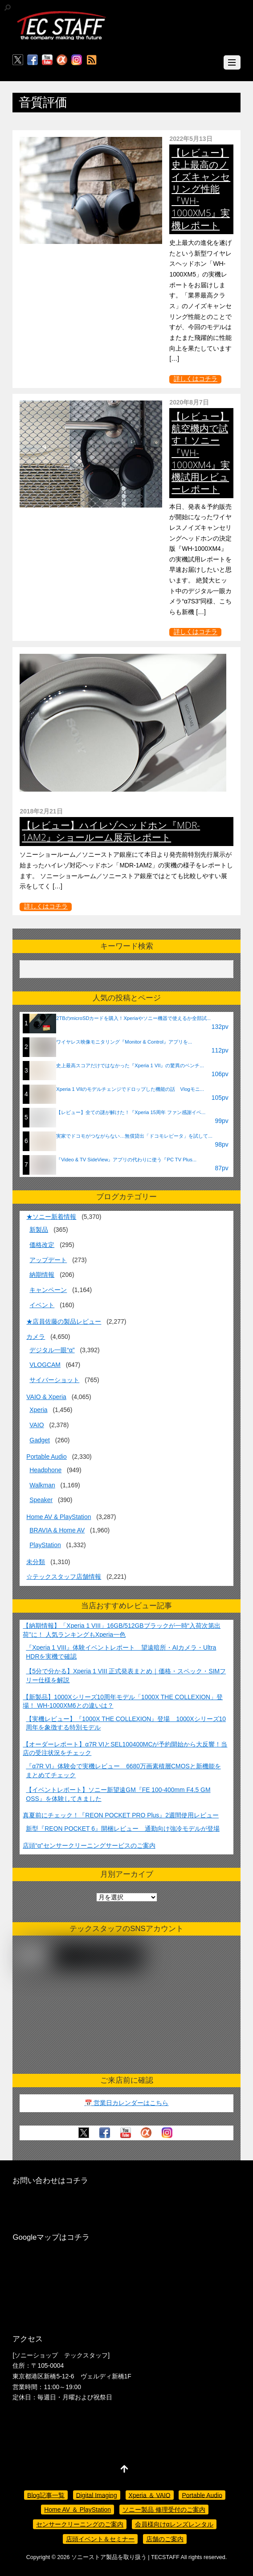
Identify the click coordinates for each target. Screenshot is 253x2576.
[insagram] (76, 60)
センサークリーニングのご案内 (79, 2524)
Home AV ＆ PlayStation (77, 2509)
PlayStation (45, 1544)
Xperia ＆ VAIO (150, 2494)
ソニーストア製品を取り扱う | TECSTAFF (125, 2557)
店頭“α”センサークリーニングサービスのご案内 (89, 1845)
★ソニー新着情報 (51, 1216)
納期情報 (41, 1274)
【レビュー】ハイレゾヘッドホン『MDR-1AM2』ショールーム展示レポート (111, 831)
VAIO (36, 1424)
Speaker (41, 1499)
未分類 (35, 1561)
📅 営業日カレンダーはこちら (127, 2102)
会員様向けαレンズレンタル (174, 2524)
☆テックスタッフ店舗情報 (63, 1576)
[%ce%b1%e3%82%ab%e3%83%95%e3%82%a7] (62, 60)
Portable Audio (46, 1456)
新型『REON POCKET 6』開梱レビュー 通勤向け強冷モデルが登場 (123, 1828)
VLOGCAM (45, 1364)
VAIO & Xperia (46, 1396)
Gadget (39, 1440)
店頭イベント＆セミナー (100, 2539)
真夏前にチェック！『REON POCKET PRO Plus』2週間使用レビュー (121, 1815)
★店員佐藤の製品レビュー (63, 1321)
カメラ (35, 1336)
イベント (41, 1305)
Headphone (45, 1470)
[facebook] (32, 60)
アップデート (48, 1259)
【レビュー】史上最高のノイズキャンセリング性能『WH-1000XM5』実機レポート (200, 188)
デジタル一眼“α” (51, 1350)
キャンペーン (48, 1289)
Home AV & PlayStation (58, 1516)
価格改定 (41, 1244)
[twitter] (17, 60)
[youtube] (47, 60)
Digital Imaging (96, 2494)
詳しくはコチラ (195, 378)
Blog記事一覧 (46, 2494)
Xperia (38, 1409)
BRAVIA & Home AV (57, 1530)
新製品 (38, 1229)
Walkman (42, 1485)
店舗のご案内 (165, 2539)
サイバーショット (54, 1379)
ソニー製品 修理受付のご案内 (163, 2509)
